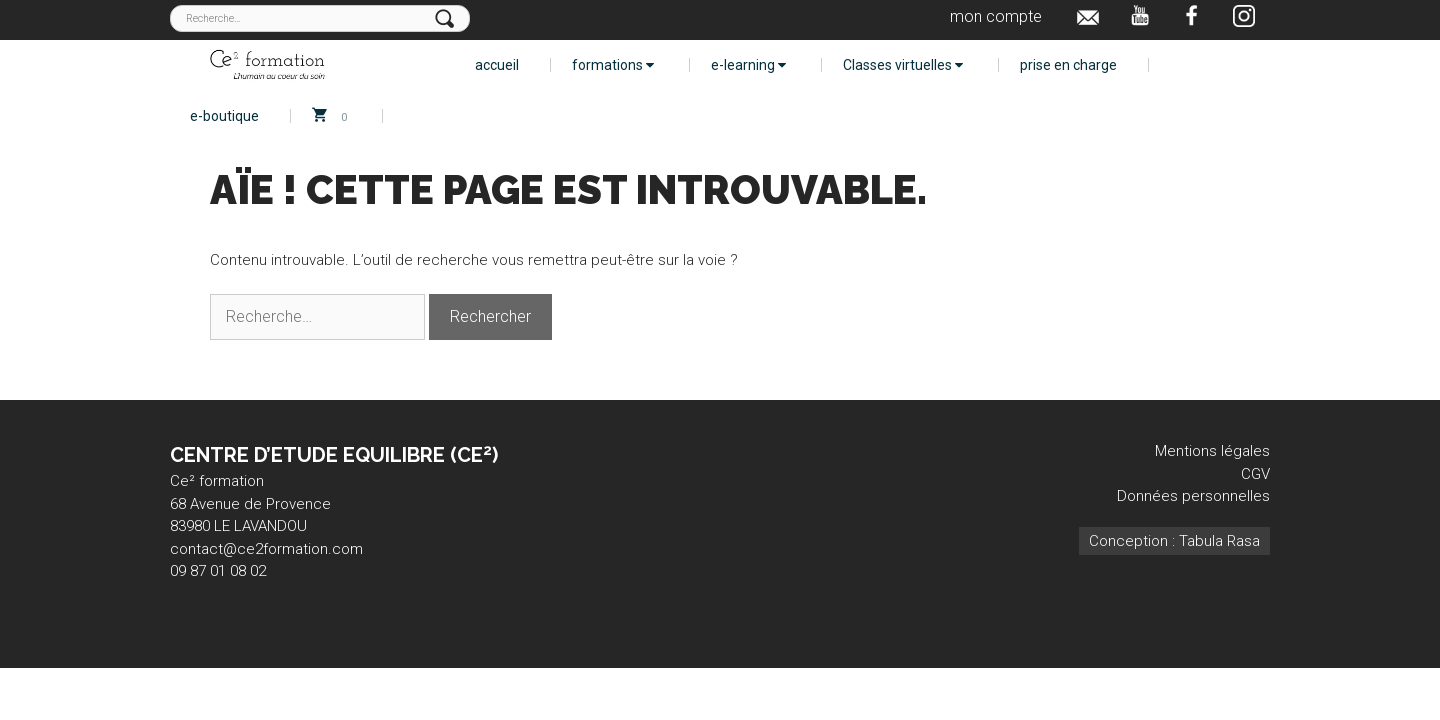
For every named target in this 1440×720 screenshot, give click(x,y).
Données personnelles (1193, 496)
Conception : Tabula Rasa (1174, 541)
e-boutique (224, 116)
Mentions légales (1212, 451)
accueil (497, 65)
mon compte (996, 16)
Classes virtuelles (903, 65)
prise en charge (1068, 65)
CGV (1255, 474)
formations (613, 65)
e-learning (748, 65)
